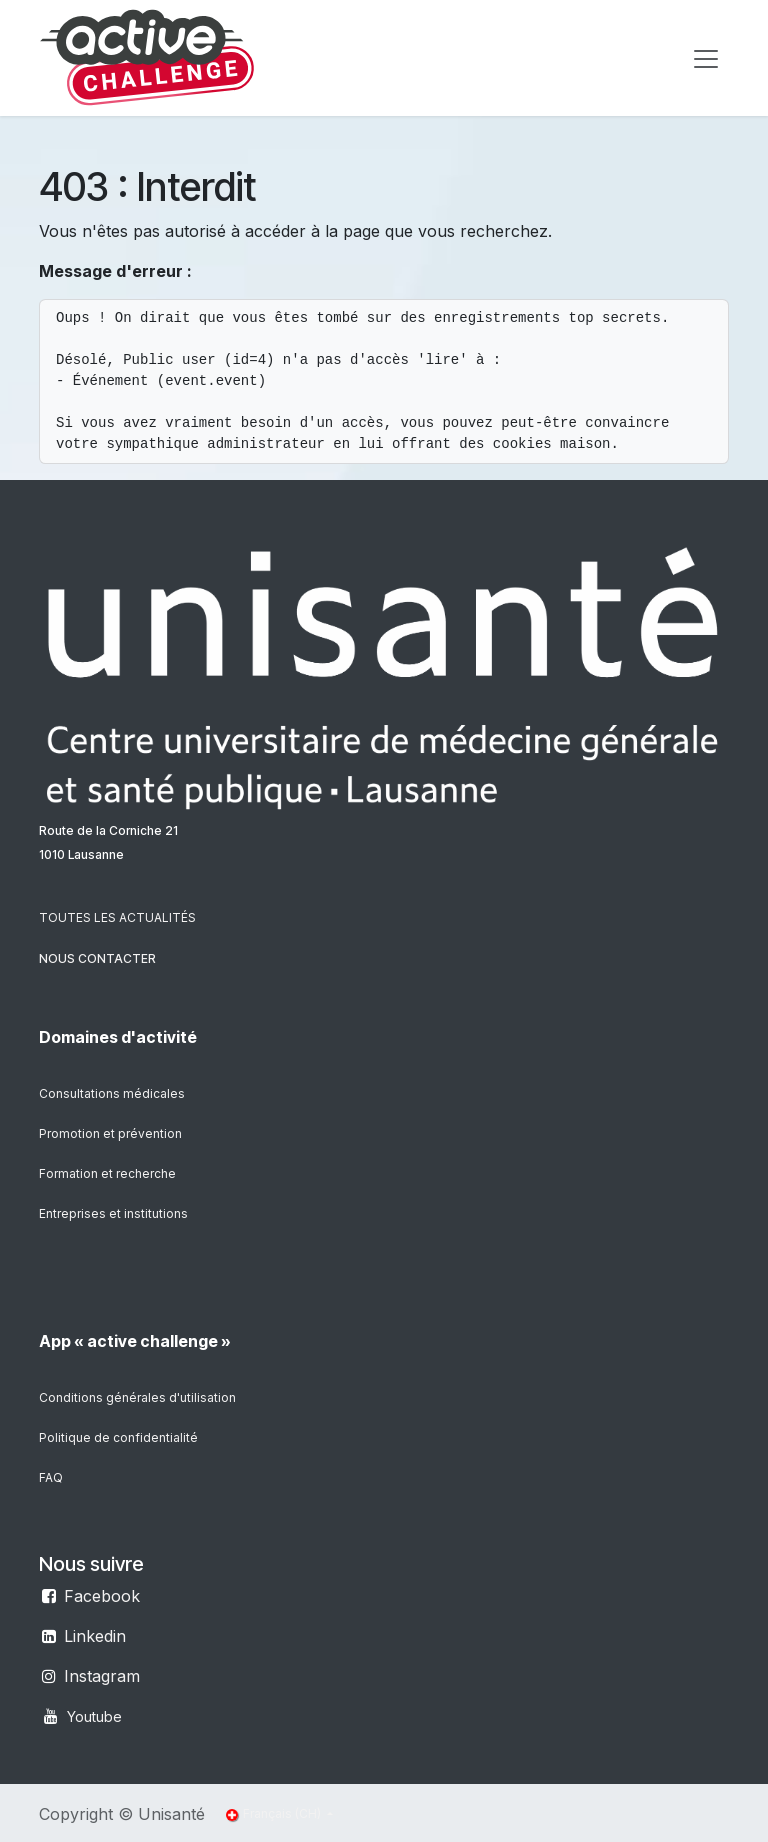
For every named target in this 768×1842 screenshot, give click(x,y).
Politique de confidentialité (118, 1437)
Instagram (102, 1676)
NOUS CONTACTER (97, 958)
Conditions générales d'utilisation (137, 1397)
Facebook (102, 1596)
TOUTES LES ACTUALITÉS (117, 917)
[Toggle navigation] (706, 58)
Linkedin (95, 1636)
